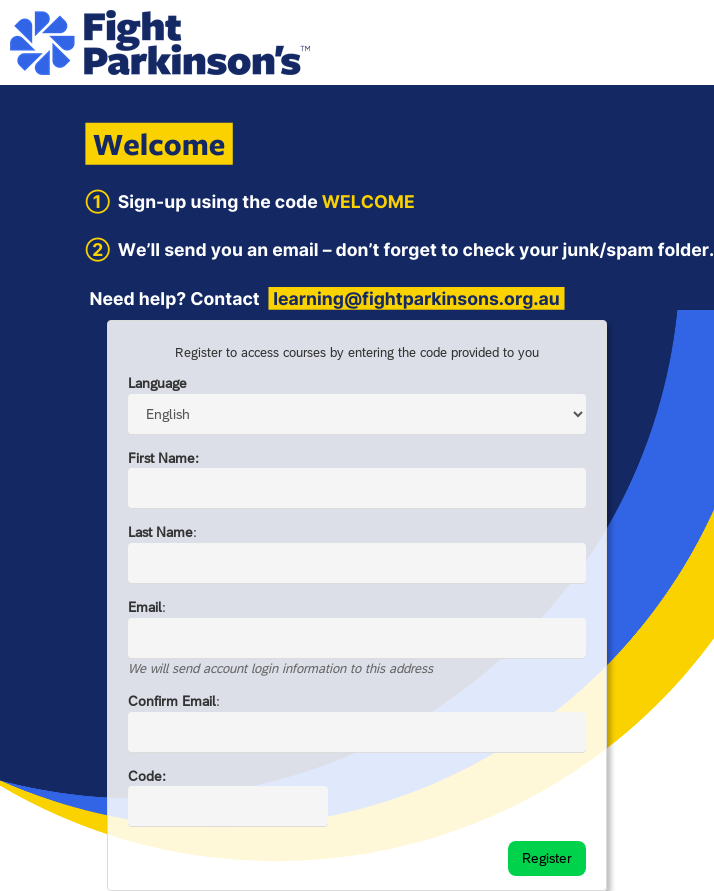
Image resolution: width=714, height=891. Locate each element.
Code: (147, 776)
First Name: (163, 458)
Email (145, 607)
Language (157, 383)
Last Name (160, 532)
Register (547, 858)
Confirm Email (172, 701)
